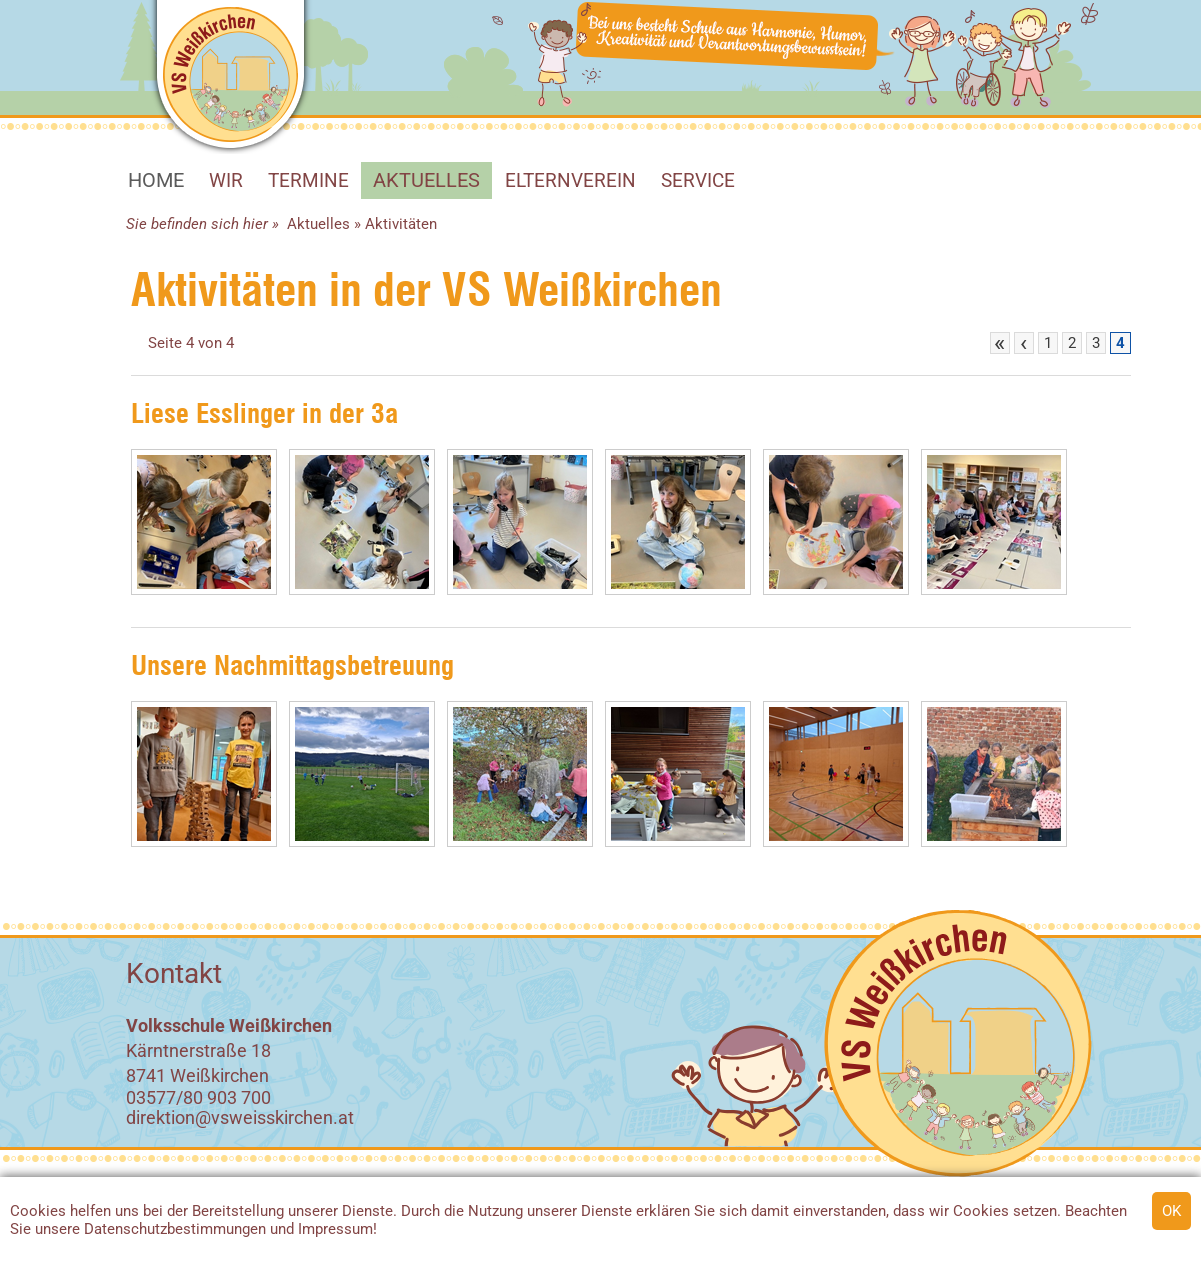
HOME (156, 180)
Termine (308, 180)
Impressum (335, 1229)
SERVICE (698, 180)
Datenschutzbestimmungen (175, 1229)
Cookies (38, 1211)
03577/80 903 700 (198, 1097)
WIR (226, 180)
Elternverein (570, 180)
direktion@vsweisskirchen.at (240, 1117)
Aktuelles (426, 180)
